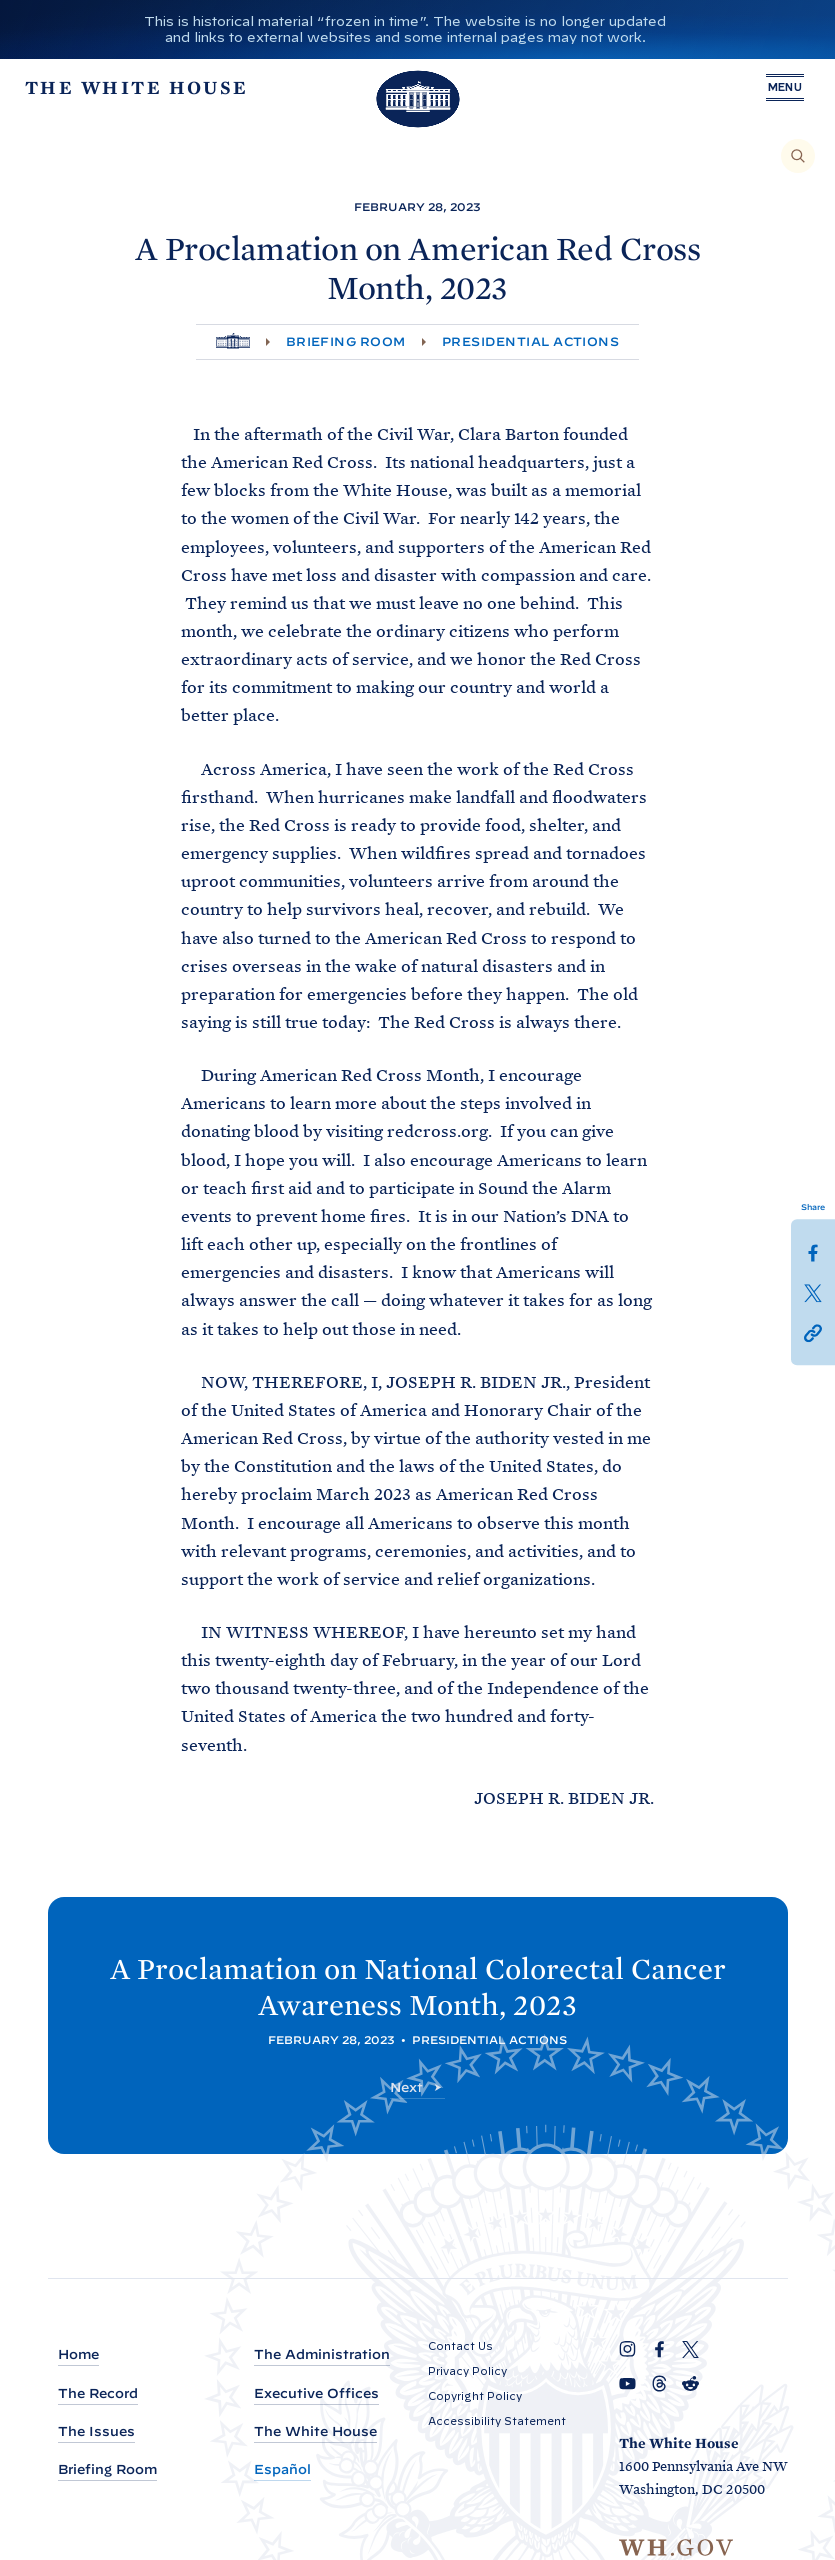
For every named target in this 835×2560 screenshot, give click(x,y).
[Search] (798, 156)
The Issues (96, 2431)
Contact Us (460, 2346)
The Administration (322, 2354)
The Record (98, 2393)
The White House (315, 2431)
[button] (813, 1332)
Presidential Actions (531, 341)
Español (282, 2469)
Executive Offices (316, 2393)
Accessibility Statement (497, 2421)
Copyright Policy (475, 2396)
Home (78, 2354)
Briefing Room (346, 341)
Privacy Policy (467, 2371)
